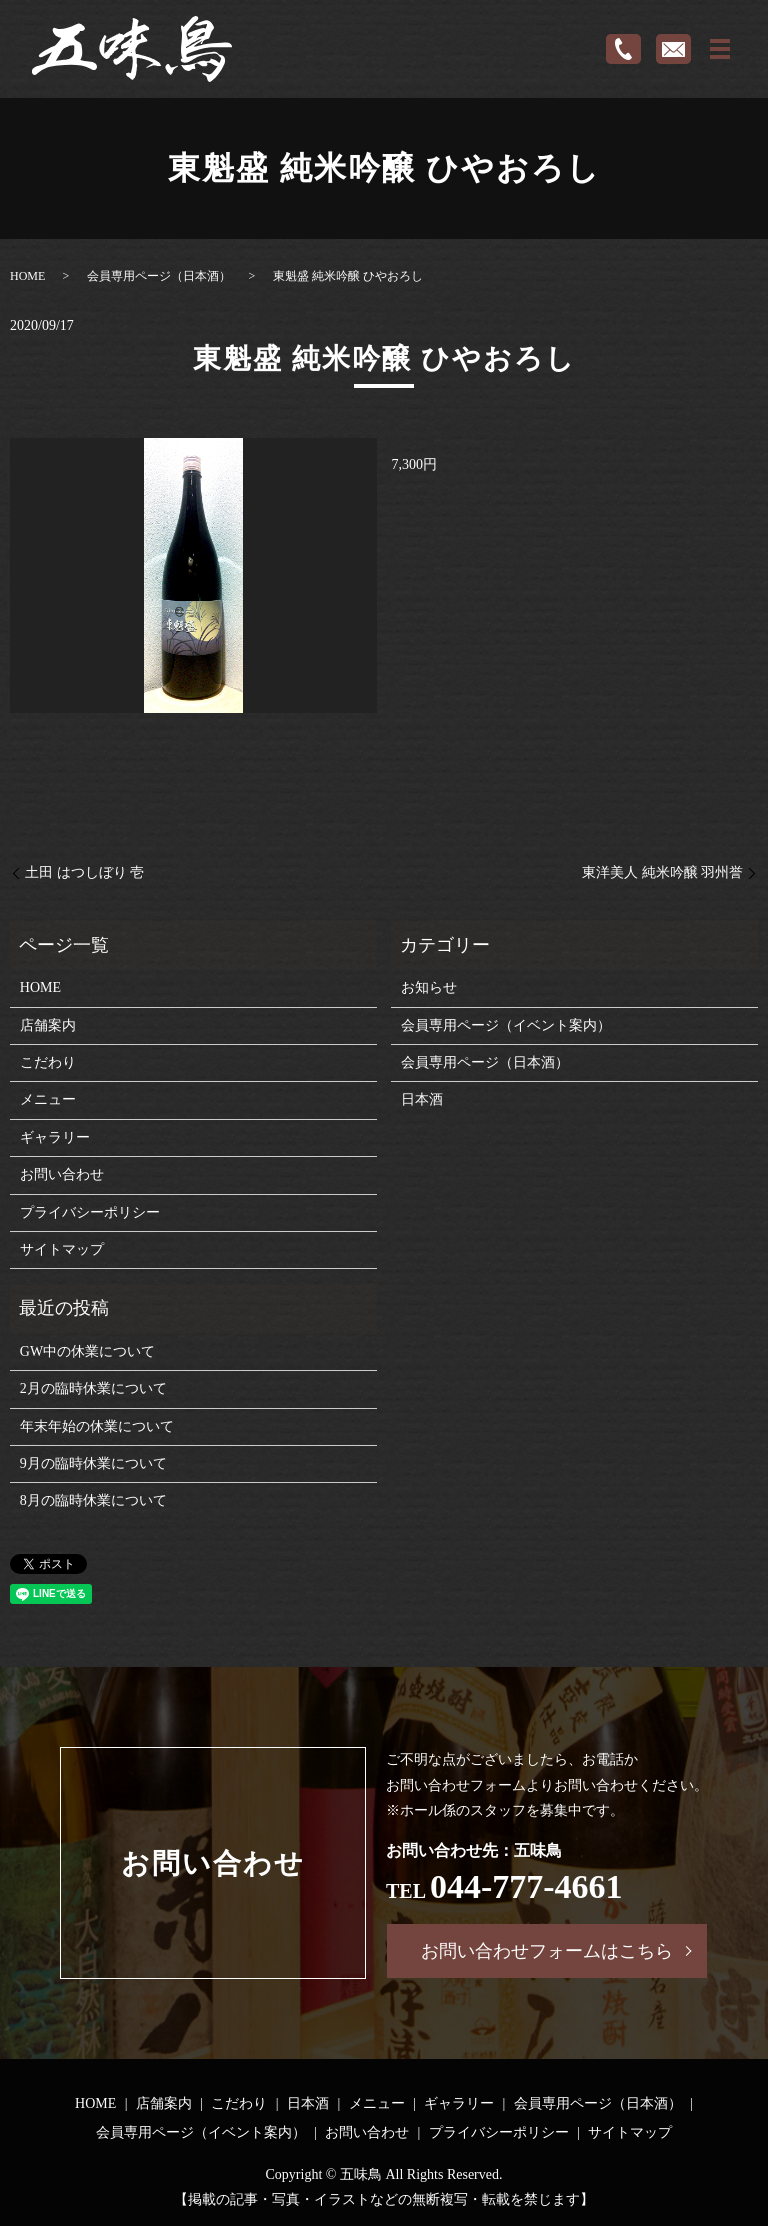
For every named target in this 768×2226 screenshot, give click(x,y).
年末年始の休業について (97, 1426)
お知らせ (429, 987)
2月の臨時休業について (93, 1388)
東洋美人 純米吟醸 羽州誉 (662, 872)
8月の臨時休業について (93, 1500)
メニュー (48, 1099)
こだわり (48, 1062)
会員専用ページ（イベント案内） (506, 1025)
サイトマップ (62, 1249)
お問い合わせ (62, 1174)
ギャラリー (55, 1137)
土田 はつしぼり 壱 (84, 872)
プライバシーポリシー (90, 1212)
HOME (27, 276)
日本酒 (422, 1099)
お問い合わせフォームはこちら (547, 1951)
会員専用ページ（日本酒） (159, 276)
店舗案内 (48, 1025)
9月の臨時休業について (93, 1463)
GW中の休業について (87, 1351)
